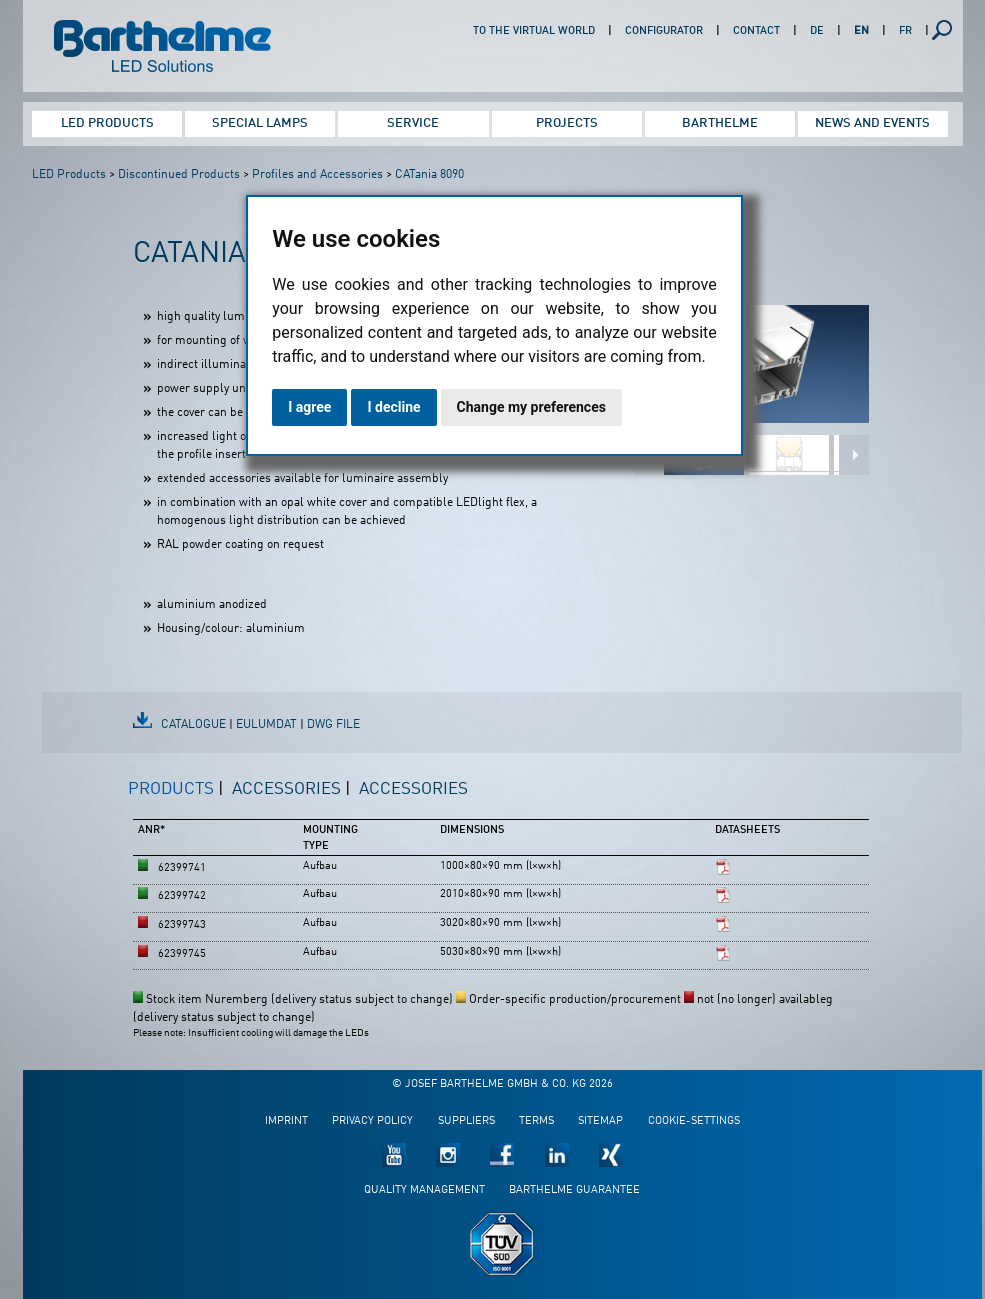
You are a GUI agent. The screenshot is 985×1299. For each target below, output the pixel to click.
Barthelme (720, 123)
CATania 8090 (429, 175)
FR (905, 31)
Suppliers (466, 1121)
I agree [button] (309, 407)
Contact (756, 31)
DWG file (333, 725)
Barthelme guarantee (574, 1190)
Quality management (424, 1190)
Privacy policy (372, 1121)
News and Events (872, 123)
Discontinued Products (179, 175)
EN (861, 31)
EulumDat (266, 725)
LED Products (107, 123)
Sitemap (600, 1121)
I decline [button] (393, 407)
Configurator (664, 31)
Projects (567, 123)
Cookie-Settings (694, 1121)
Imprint (286, 1121)
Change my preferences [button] (531, 407)
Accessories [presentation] (286, 789)
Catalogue (193, 725)
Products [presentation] (171, 789)
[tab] (176, 798)
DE (817, 31)
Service (413, 123)
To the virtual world (534, 31)
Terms (536, 1121)
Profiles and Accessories (317, 175)
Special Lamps (260, 123)
